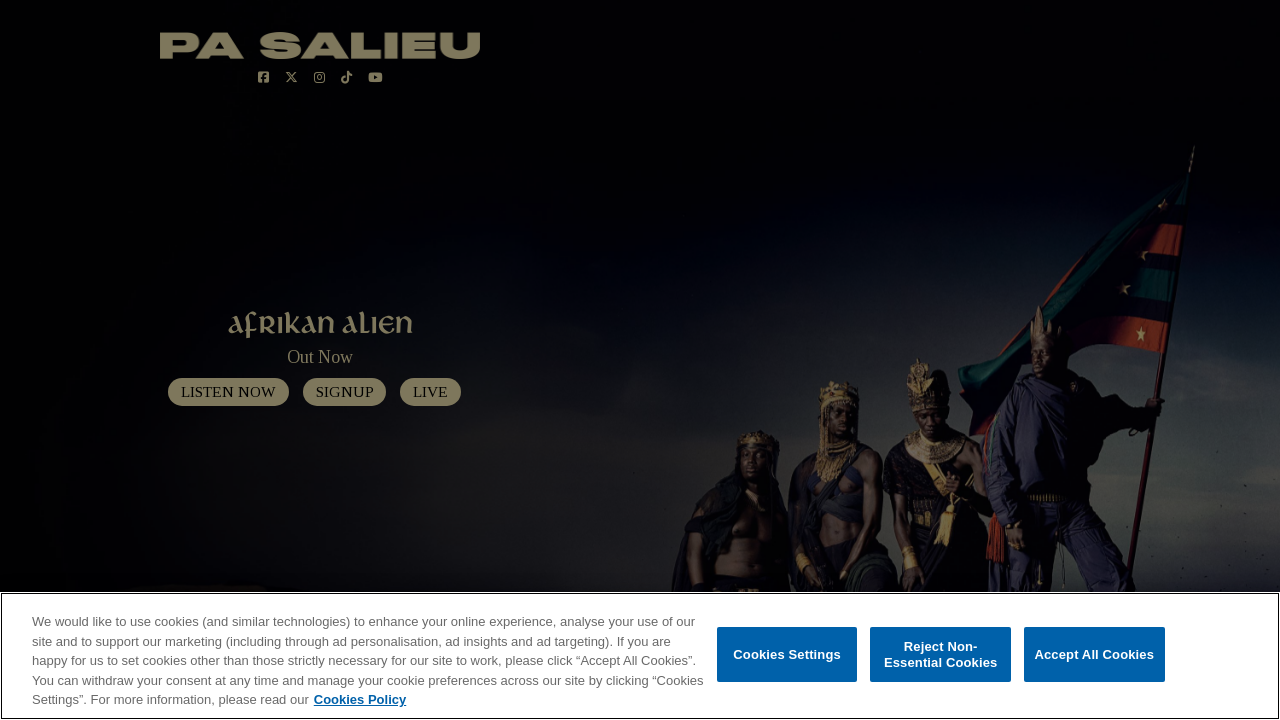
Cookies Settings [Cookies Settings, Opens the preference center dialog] (787, 654)
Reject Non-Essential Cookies (940, 654)
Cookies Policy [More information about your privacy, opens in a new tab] (360, 699)
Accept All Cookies (1094, 654)
